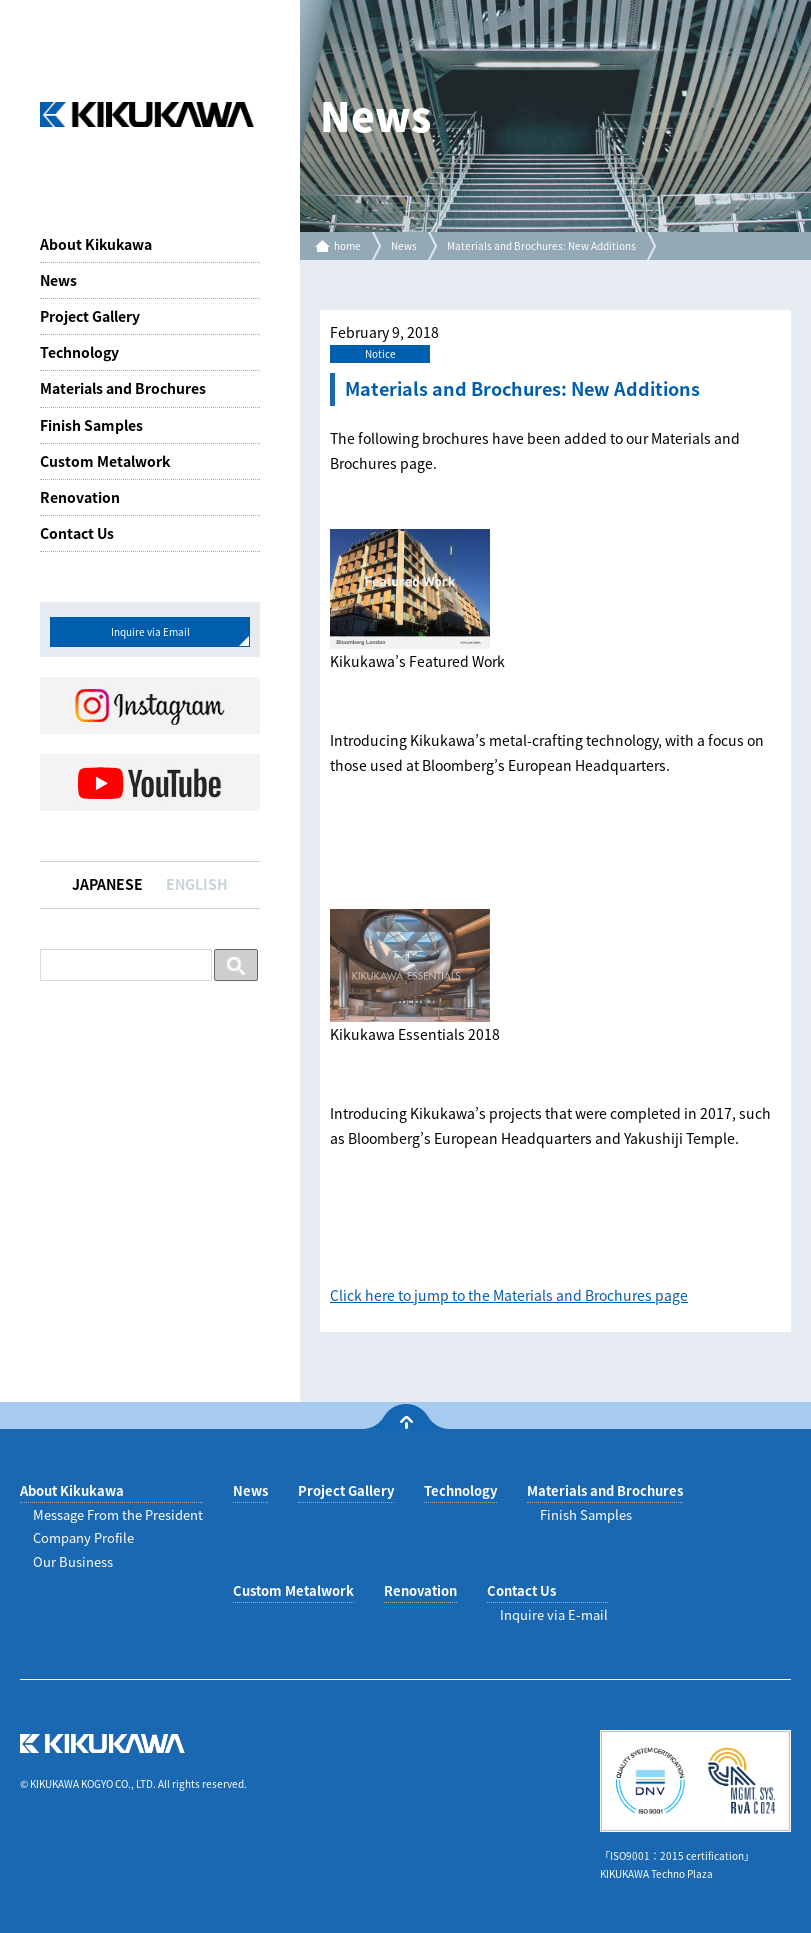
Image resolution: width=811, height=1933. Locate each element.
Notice (380, 353)
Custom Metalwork (105, 461)
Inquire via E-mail (554, 1614)
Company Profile (83, 1537)
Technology (79, 352)
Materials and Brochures (123, 388)
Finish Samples (91, 425)
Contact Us (77, 533)
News (58, 280)
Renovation (80, 497)
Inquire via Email (150, 631)
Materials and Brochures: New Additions (541, 245)
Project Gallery (90, 316)
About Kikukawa (96, 244)
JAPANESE (107, 884)
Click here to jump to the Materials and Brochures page (509, 1295)
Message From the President (118, 1514)
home (347, 245)
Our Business (73, 1561)
